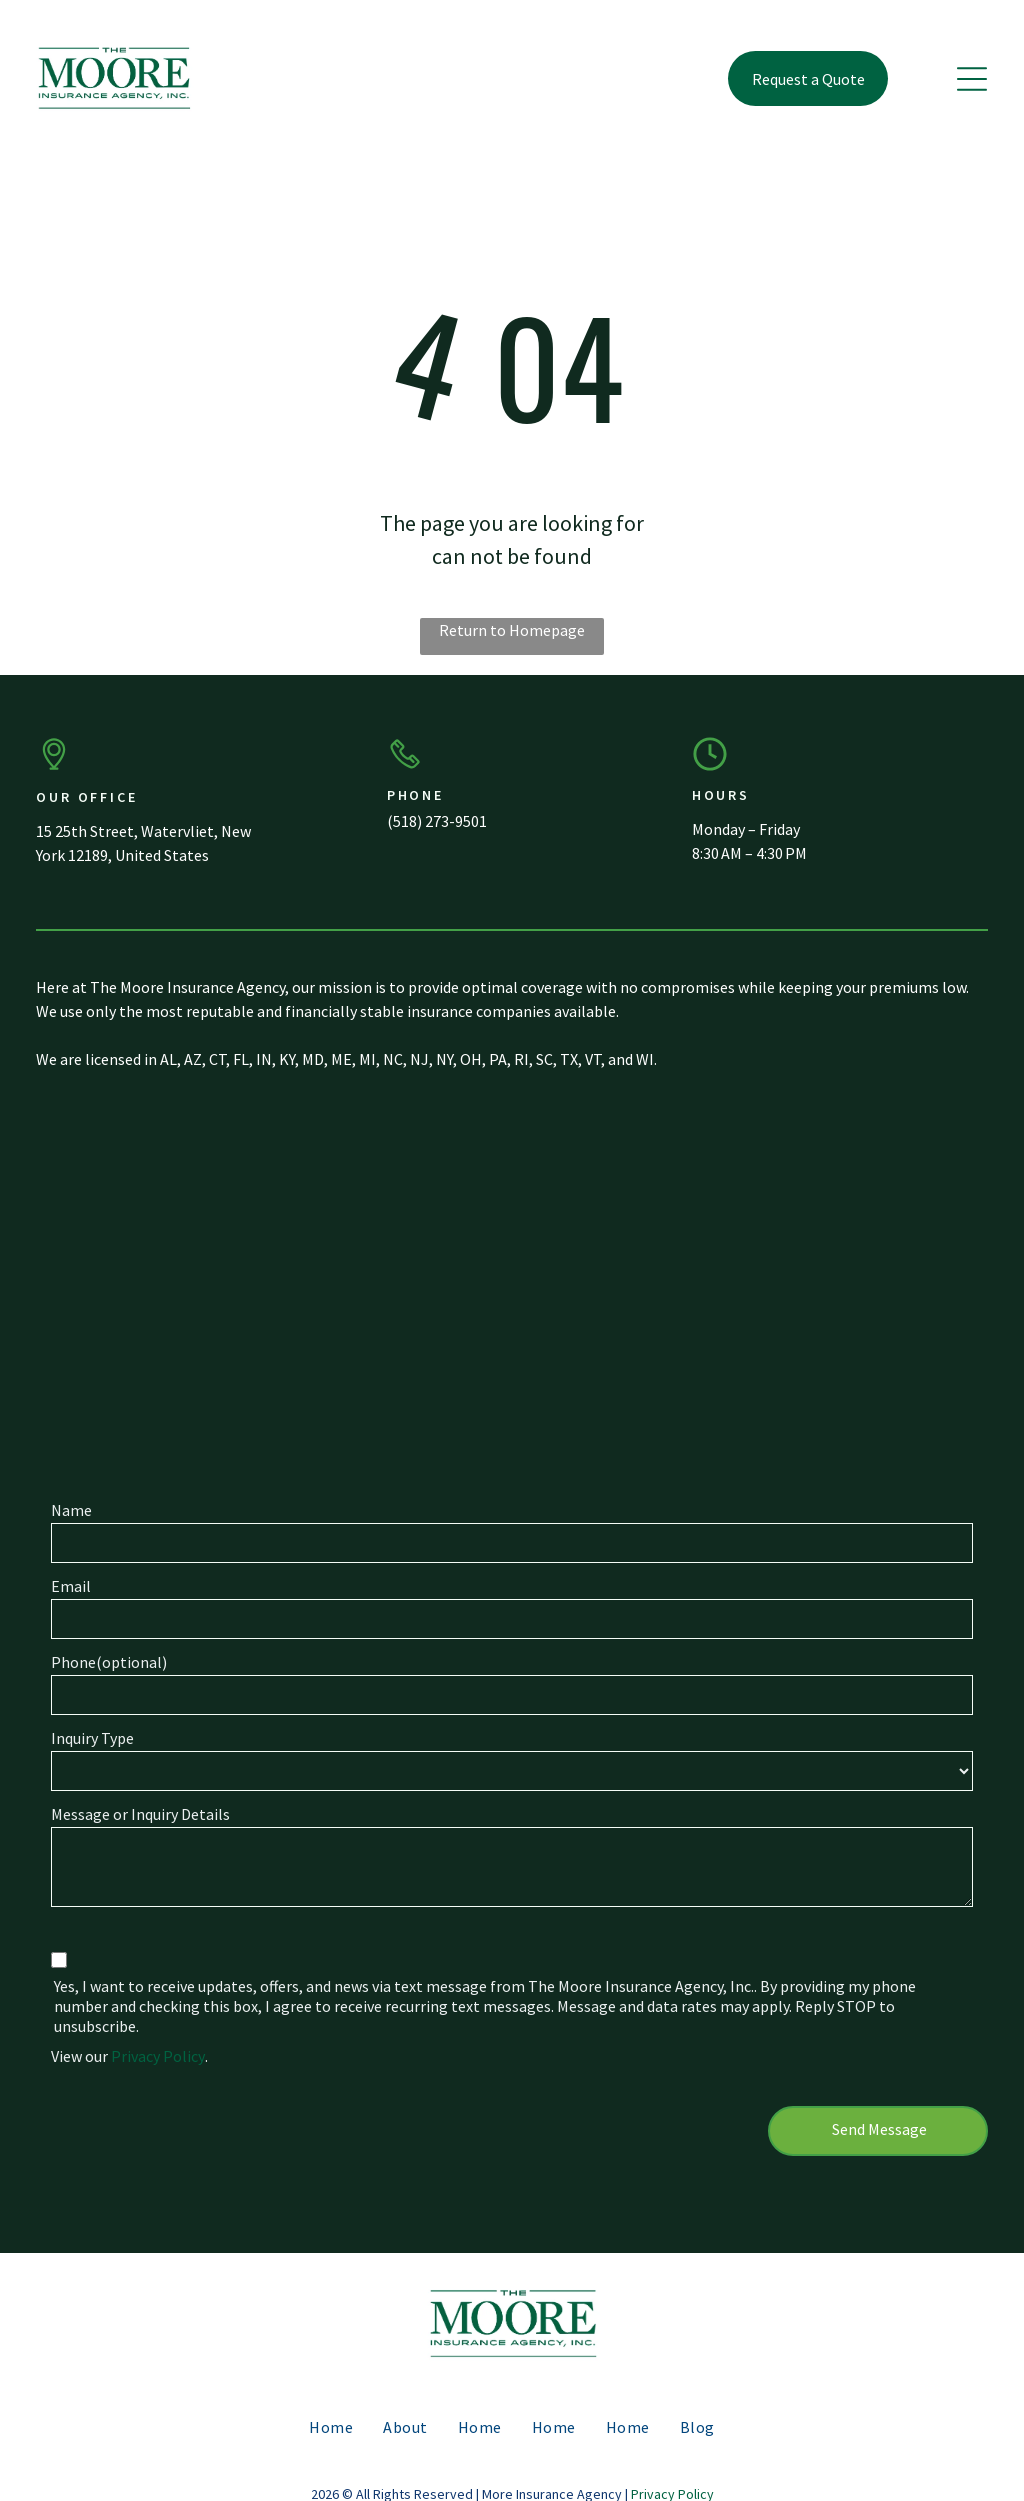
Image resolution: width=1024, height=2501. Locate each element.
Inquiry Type (92, 1738)
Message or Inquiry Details (140, 1814)
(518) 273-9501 (437, 821)
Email (71, 1586)
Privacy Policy (158, 2056)
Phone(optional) (109, 1662)
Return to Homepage (512, 630)
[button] (972, 79)
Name (71, 1510)
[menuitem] (331, 2406)
